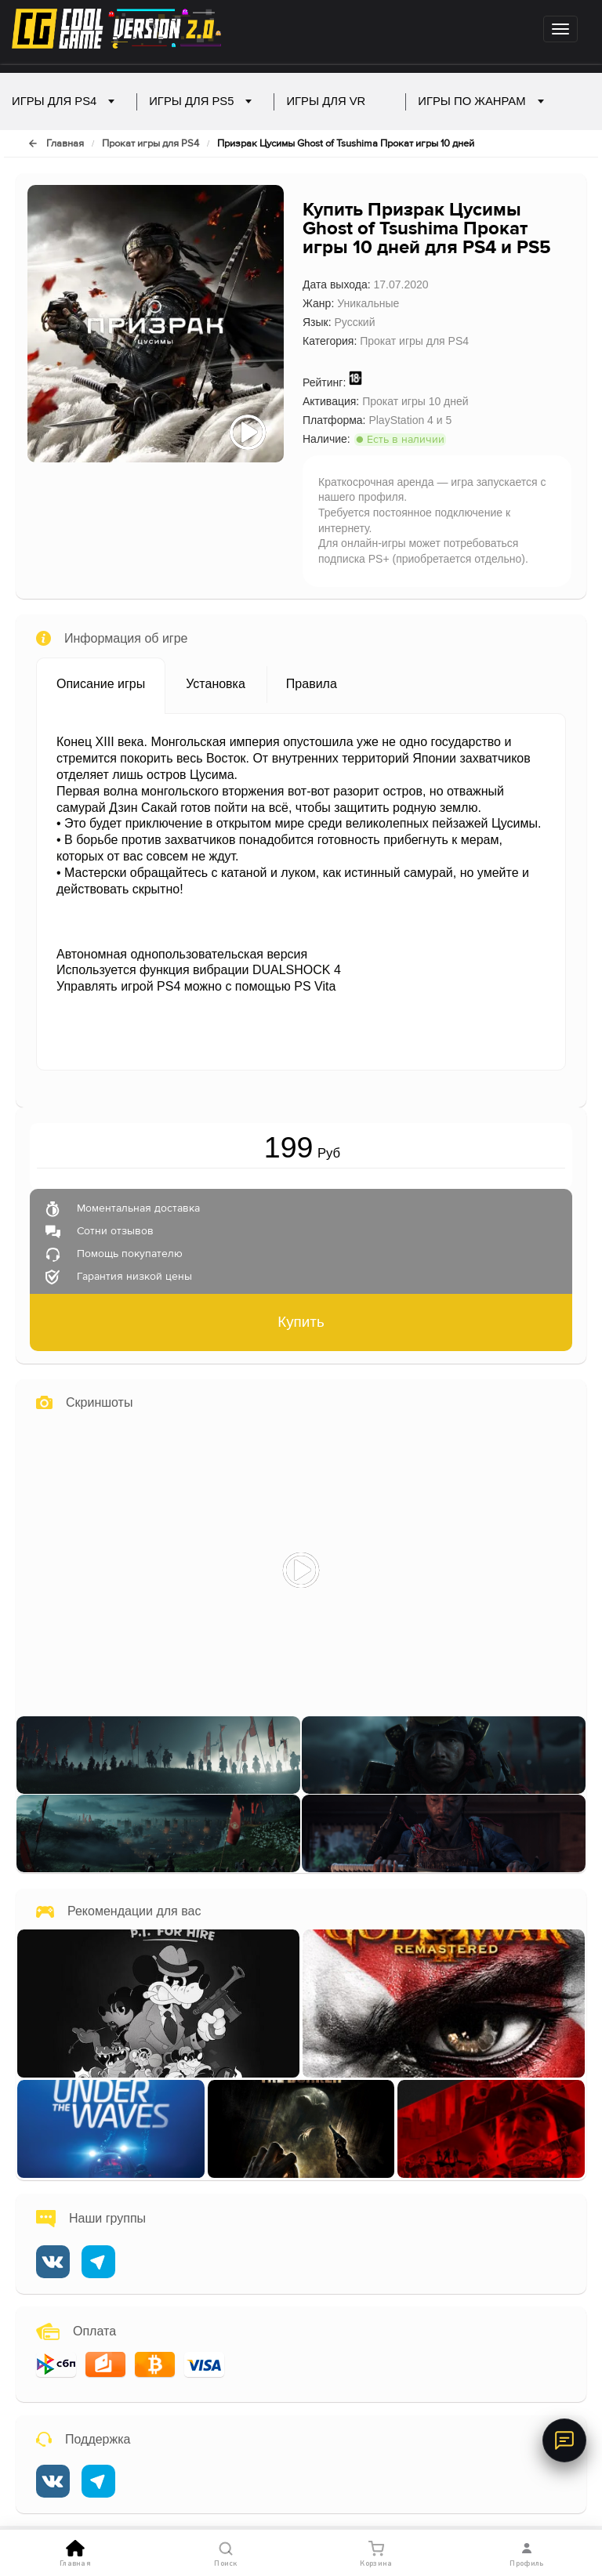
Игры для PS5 (200, 101)
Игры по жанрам (480, 101)
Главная (65, 144)
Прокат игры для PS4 (150, 144)
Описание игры (100, 684)
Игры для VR (334, 101)
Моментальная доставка (138, 1209)
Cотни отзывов (115, 1232)
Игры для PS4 (63, 101)
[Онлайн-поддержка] (564, 2440)
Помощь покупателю (130, 1255)
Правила (311, 684)
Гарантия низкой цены (134, 1277)
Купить (300, 1321)
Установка (215, 684)
